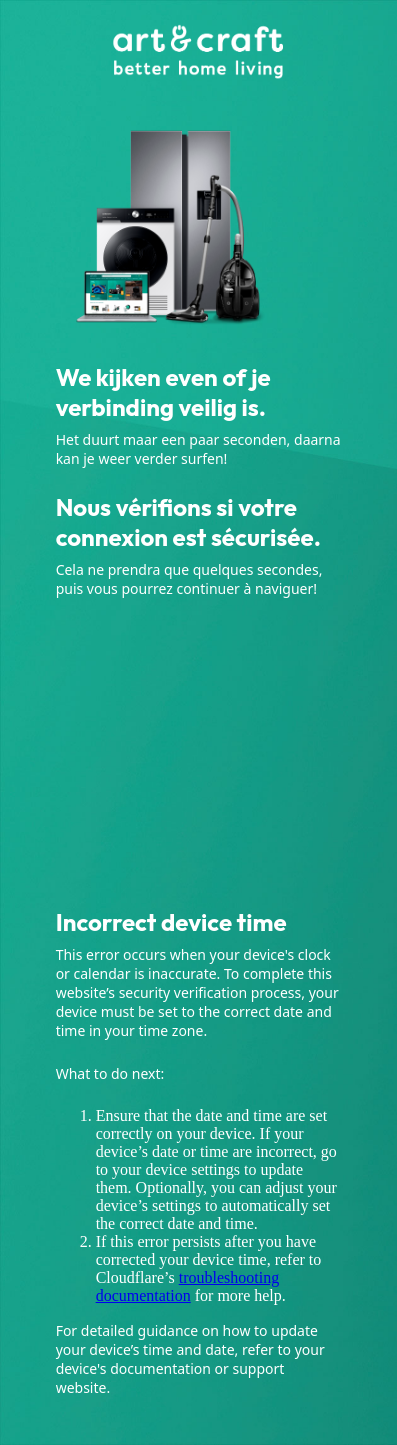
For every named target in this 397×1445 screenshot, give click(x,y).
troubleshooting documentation (188, 1286)
